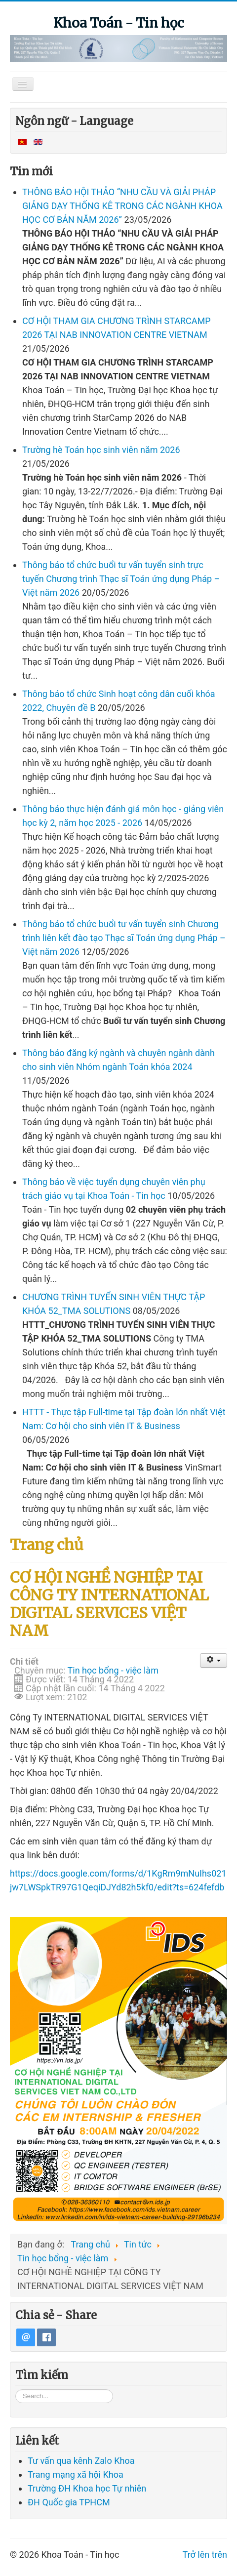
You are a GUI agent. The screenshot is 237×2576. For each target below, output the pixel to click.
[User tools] (213, 1660)
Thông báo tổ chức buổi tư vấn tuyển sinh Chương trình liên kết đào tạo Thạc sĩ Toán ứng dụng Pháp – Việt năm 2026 (124, 938)
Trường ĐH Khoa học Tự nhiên (87, 2494)
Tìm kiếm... (15, 2394)
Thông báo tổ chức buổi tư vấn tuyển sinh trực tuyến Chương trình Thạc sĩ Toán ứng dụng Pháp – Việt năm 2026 (121, 579)
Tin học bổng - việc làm (113, 1670)
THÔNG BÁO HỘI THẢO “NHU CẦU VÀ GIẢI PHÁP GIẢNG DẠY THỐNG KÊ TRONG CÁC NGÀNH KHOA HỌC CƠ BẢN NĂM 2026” (122, 206)
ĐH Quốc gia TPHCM (69, 2507)
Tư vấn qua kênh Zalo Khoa (81, 2466)
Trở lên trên (205, 2560)
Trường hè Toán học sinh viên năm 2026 (101, 450)
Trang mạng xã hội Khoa (75, 2480)
